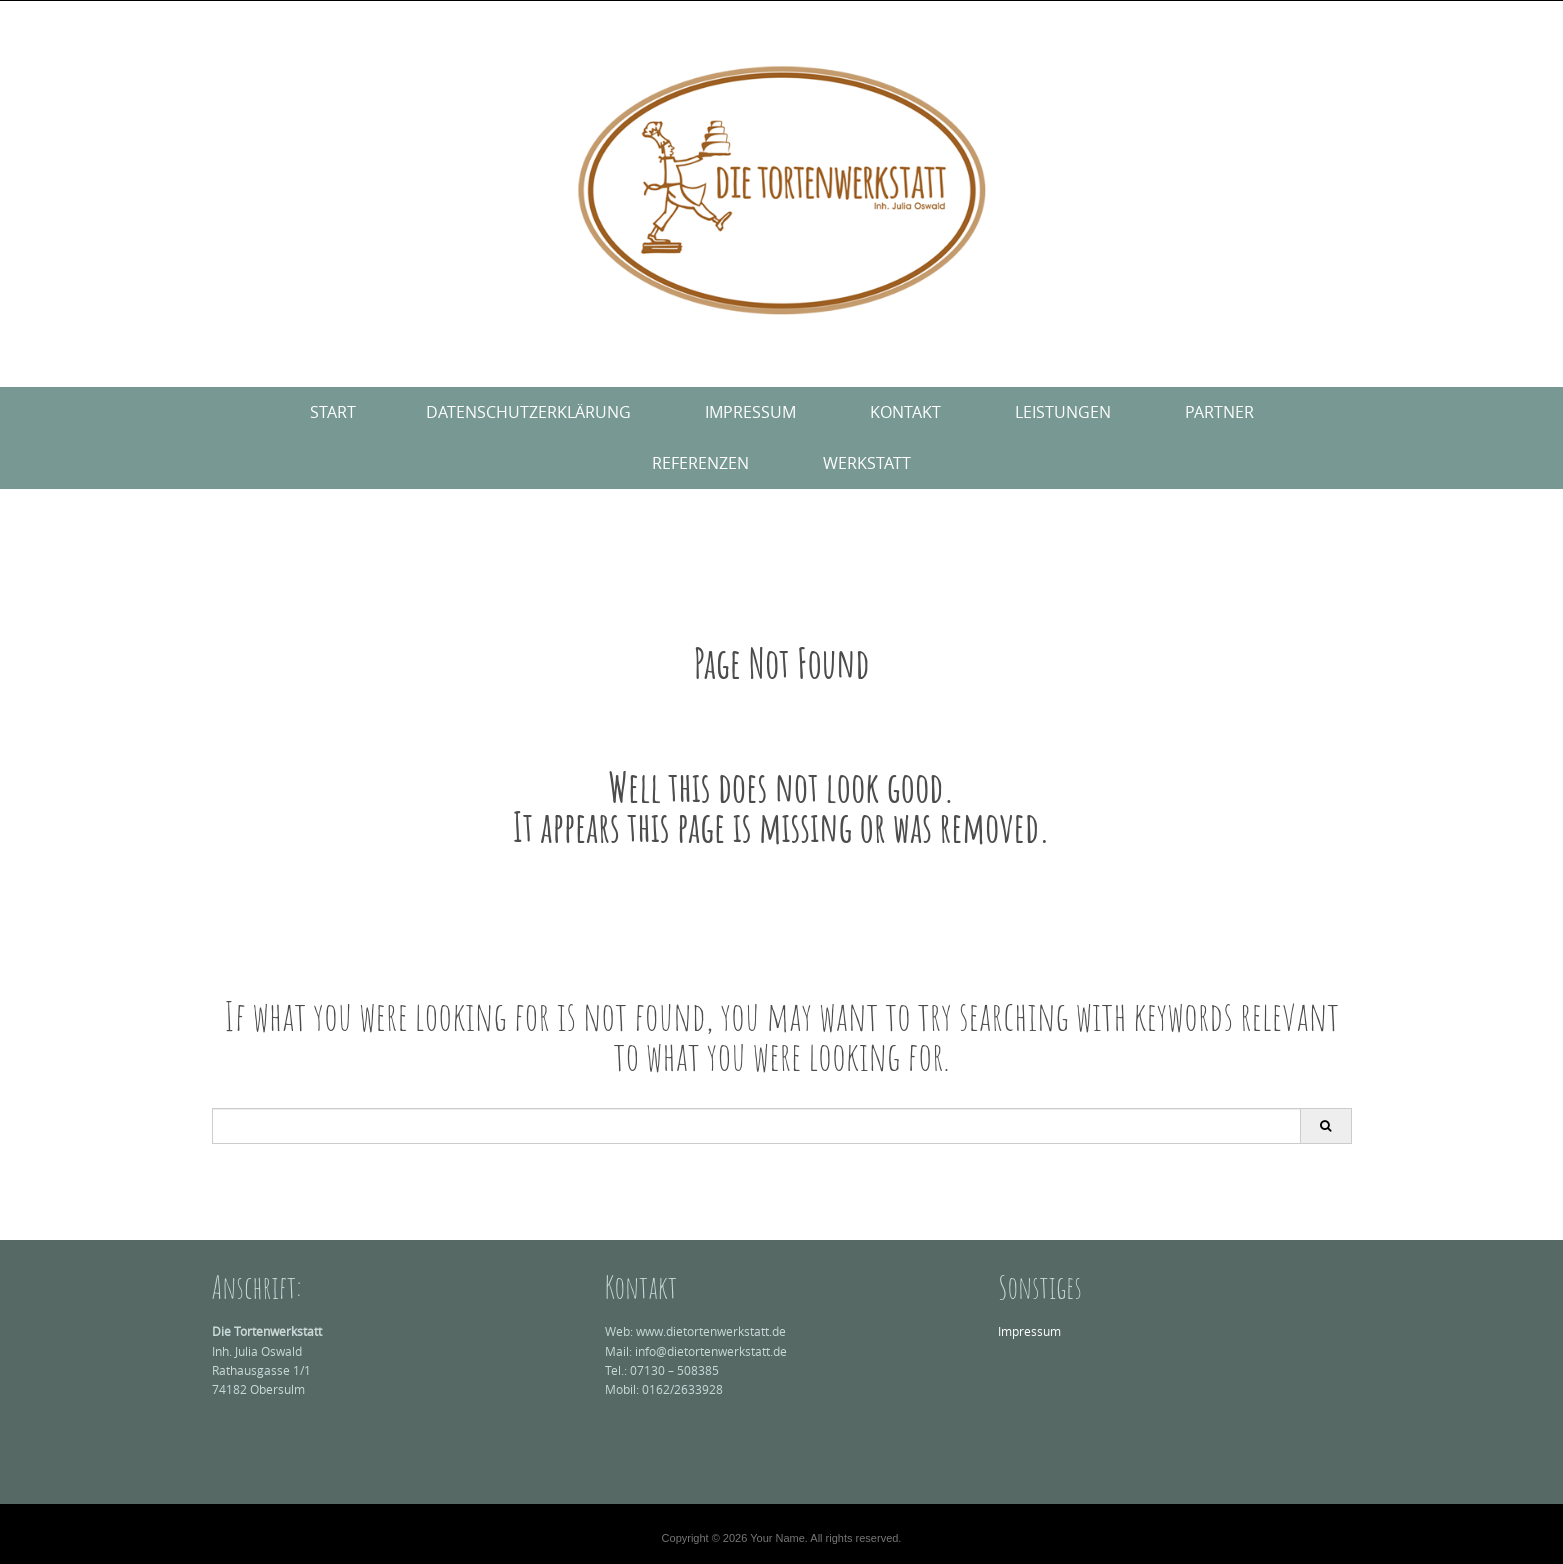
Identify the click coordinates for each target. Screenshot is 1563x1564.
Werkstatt (867, 463)
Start (333, 412)
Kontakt (905, 412)
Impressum (750, 412)
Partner (1219, 412)
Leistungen (1063, 412)
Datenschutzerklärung (528, 412)
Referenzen (700, 463)
